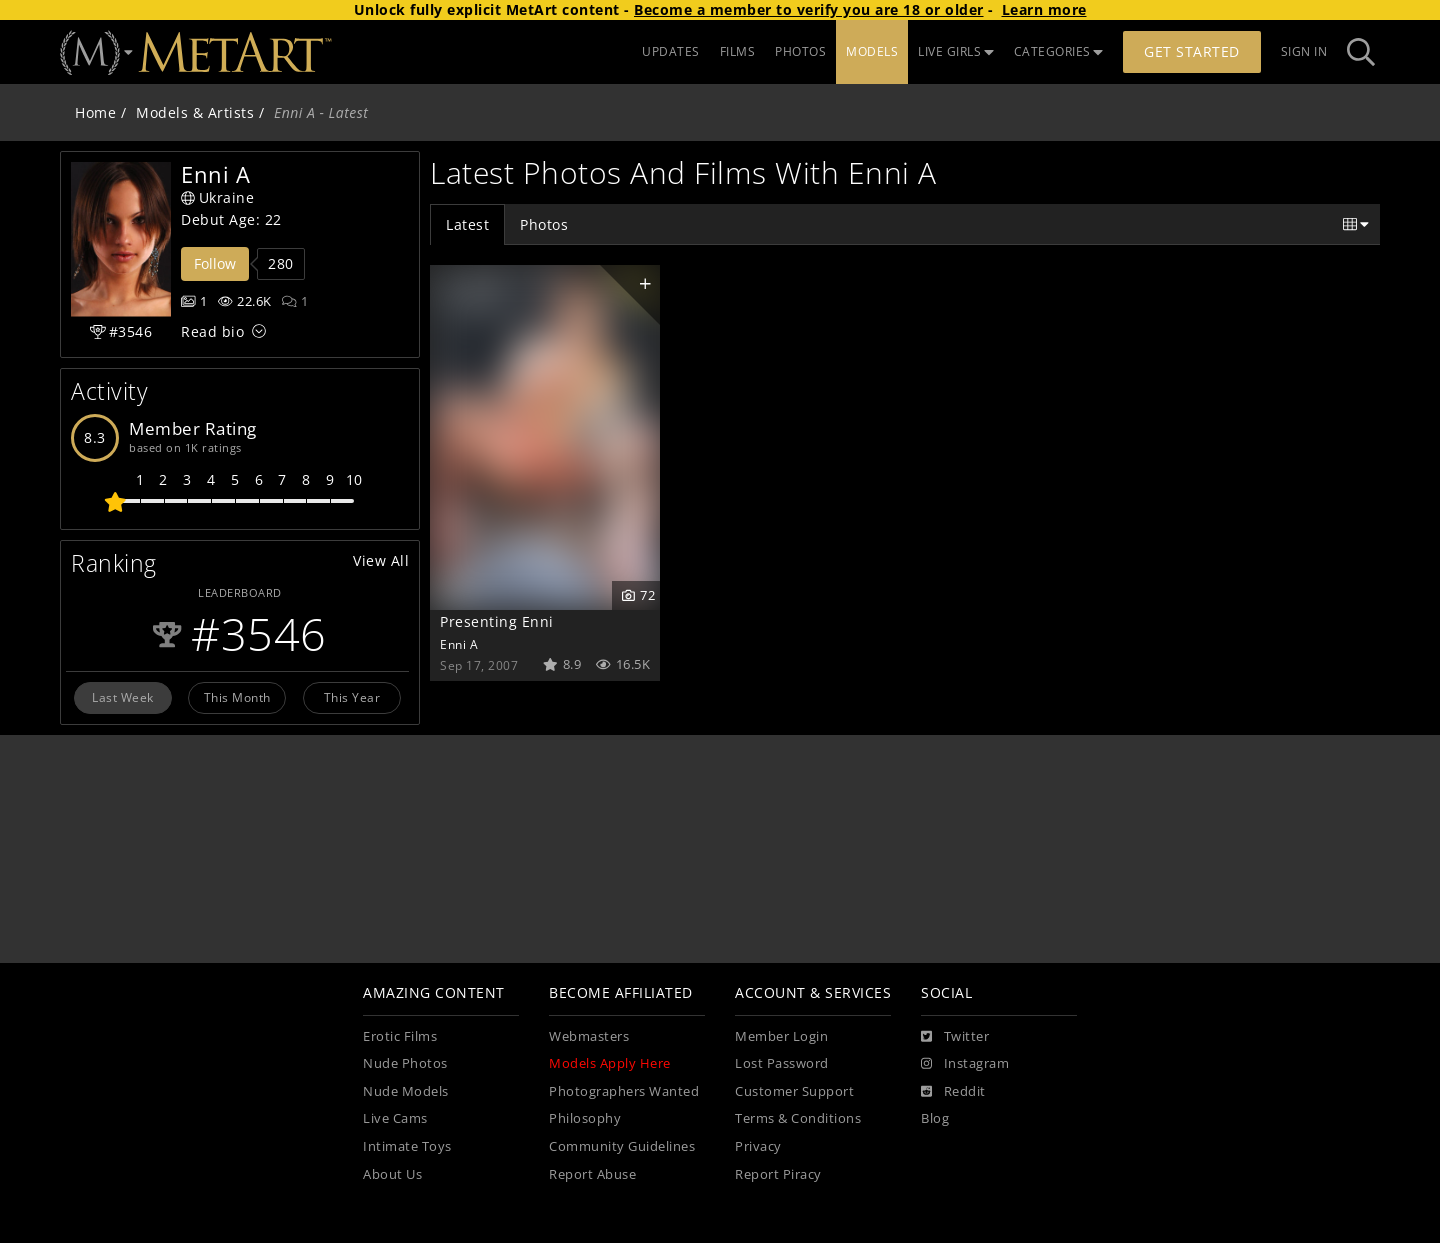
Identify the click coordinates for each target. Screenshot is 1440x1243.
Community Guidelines (622, 1146)
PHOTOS (800, 51)
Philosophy (585, 1118)
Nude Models (406, 1091)
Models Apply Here (610, 1063)
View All (381, 560)
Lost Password (782, 1063)
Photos (544, 224)
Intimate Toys (407, 1146)
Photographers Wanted (624, 1091)
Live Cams (395, 1118)
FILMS (738, 51)
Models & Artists (195, 112)
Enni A (459, 644)
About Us (392, 1174)
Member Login (781, 1036)
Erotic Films (400, 1036)
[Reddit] (953, 1092)
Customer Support (794, 1091)
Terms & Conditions (798, 1118)
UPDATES (671, 51)
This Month (237, 697)
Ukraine (217, 197)
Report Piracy (778, 1174)
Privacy (758, 1146)
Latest (467, 224)
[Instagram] (965, 1064)
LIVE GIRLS (956, 51)
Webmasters (589, 1036)
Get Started (1192, 51)
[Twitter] (955, 1037)
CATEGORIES (1059, 51)
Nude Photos (405, 1063)
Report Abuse (592, 1174)
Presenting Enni (497, 621)
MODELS (872, 51)
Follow (215, 263)
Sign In (1304, 51)
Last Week (123, 697)
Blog (935, 1118)
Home (95, 112)
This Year (352, 697)
